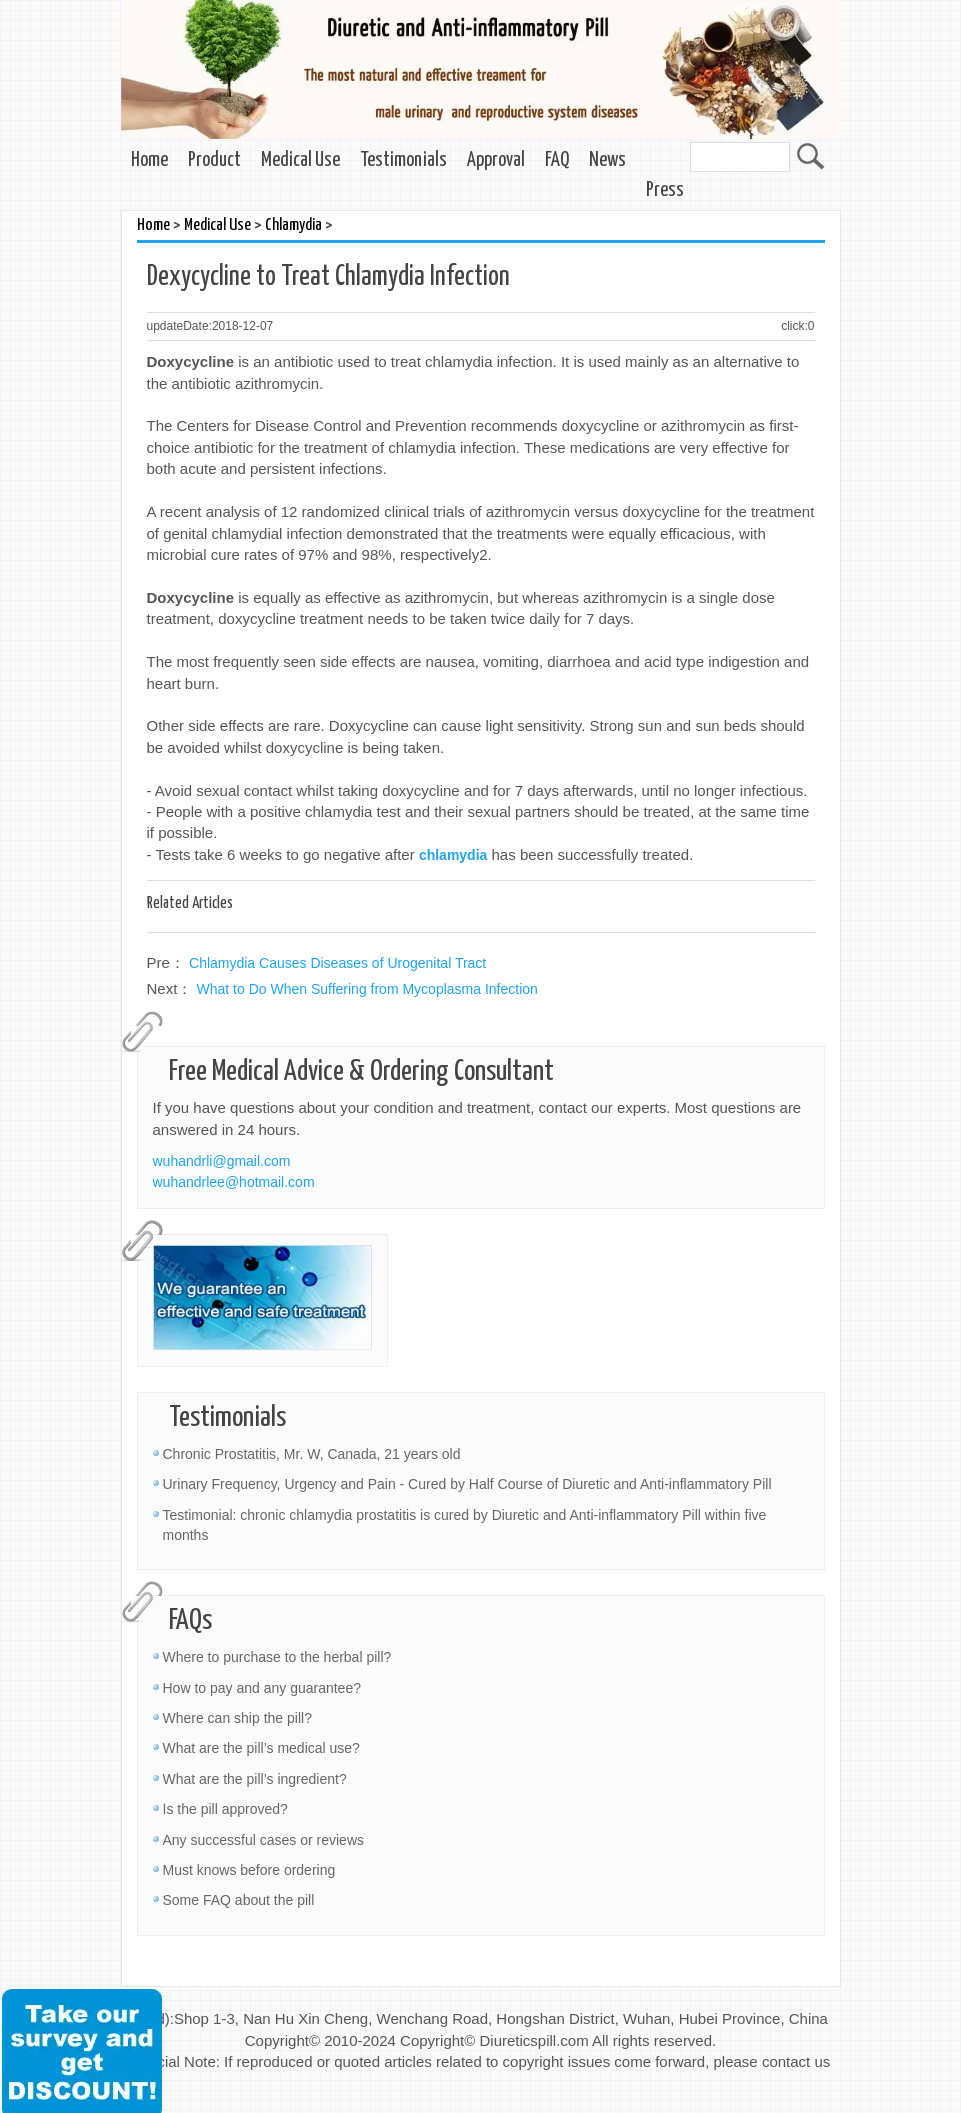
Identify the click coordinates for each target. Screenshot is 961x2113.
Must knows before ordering (249, 1870)
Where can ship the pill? (237, 1718)
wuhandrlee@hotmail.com (234, 1182)
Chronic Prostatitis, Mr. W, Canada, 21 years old (312, 1454)
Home (149, 160)
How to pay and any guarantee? (262, 1688)
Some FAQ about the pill (239, 1900)
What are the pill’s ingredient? (255, 1779)
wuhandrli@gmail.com (222, 1161)
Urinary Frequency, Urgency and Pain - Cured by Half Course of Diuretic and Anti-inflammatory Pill (467, 1484)
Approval (496, 160)
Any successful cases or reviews (264, 1840)
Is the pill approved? (225, 1809)
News (607, 160)
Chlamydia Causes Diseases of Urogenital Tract (337, 963)
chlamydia (453, 855)
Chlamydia (293, 225)
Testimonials (403, 160)
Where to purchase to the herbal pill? (277, 1657)
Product (214, 160)
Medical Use (300, 160)
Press (665, 190)
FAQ (557, 160)
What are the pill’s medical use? (261, 1748)
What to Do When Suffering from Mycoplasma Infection (367, 989)
